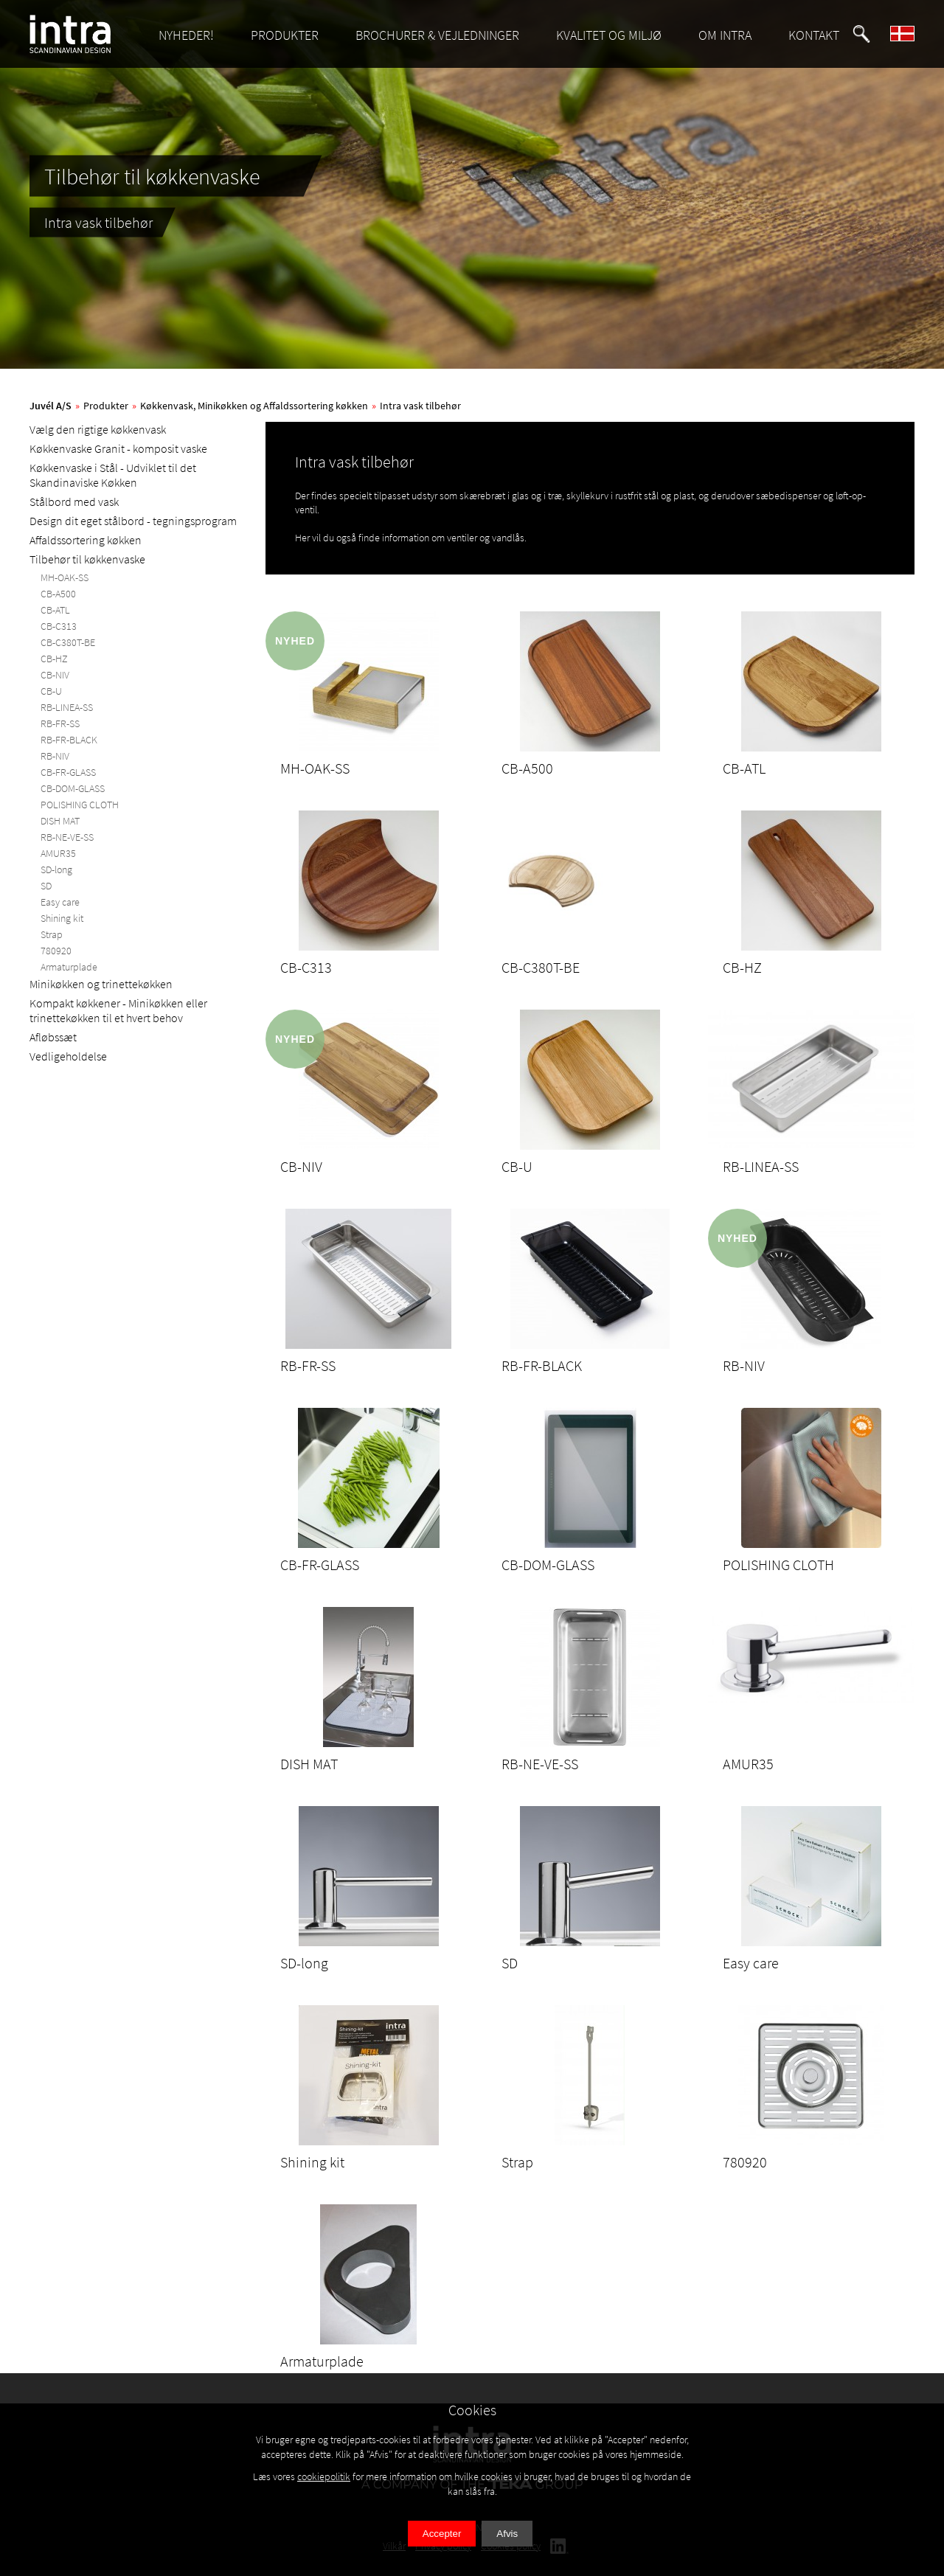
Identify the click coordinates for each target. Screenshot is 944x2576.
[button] (861, 34)
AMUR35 (58, 853)
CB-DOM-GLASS (73, 788)
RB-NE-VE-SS (67, 837)
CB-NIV (55, 674)
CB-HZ (54, 658)
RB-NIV (55, 756)
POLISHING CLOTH (80, 804)
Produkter (105, 405)
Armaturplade (69, 966)
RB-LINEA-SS (67, 707)
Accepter (442, 2533)
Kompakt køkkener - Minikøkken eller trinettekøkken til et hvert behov (118, 1010)
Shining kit (62, 918)
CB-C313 (59, 626)
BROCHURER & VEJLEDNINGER (437, 35)
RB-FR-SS (60, 723)
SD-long (56, 869)
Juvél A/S (51, 405)
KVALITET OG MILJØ (609, 35)
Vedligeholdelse (68, 1056)
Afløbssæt (53, 1037)
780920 (56, 950)
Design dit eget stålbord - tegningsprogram (133, 520)
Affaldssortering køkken (86, 539)
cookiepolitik (323, 2476)
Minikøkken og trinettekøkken (101, 983)
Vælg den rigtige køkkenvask (98, 429)
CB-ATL (55, 610)
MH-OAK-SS (64, 577)
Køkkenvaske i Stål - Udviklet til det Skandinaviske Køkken (113, 475)
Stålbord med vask (74, 501)
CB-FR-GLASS (68, 772)
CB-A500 (58, 593)
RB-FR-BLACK (69, 739)
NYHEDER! (186, 35)
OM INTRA (725, 35)
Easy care (60, 902)
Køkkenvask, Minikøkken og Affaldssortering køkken (254, 405)
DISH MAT (60, 820)
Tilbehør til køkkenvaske (87, 559)
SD (46, 885)
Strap (52, 934)
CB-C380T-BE (68, 642)
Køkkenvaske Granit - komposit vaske (118, 448)
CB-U (51, 691)
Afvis (507, 2533)
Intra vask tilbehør (420, 405)
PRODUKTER (285, 35)
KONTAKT (813, 35)
